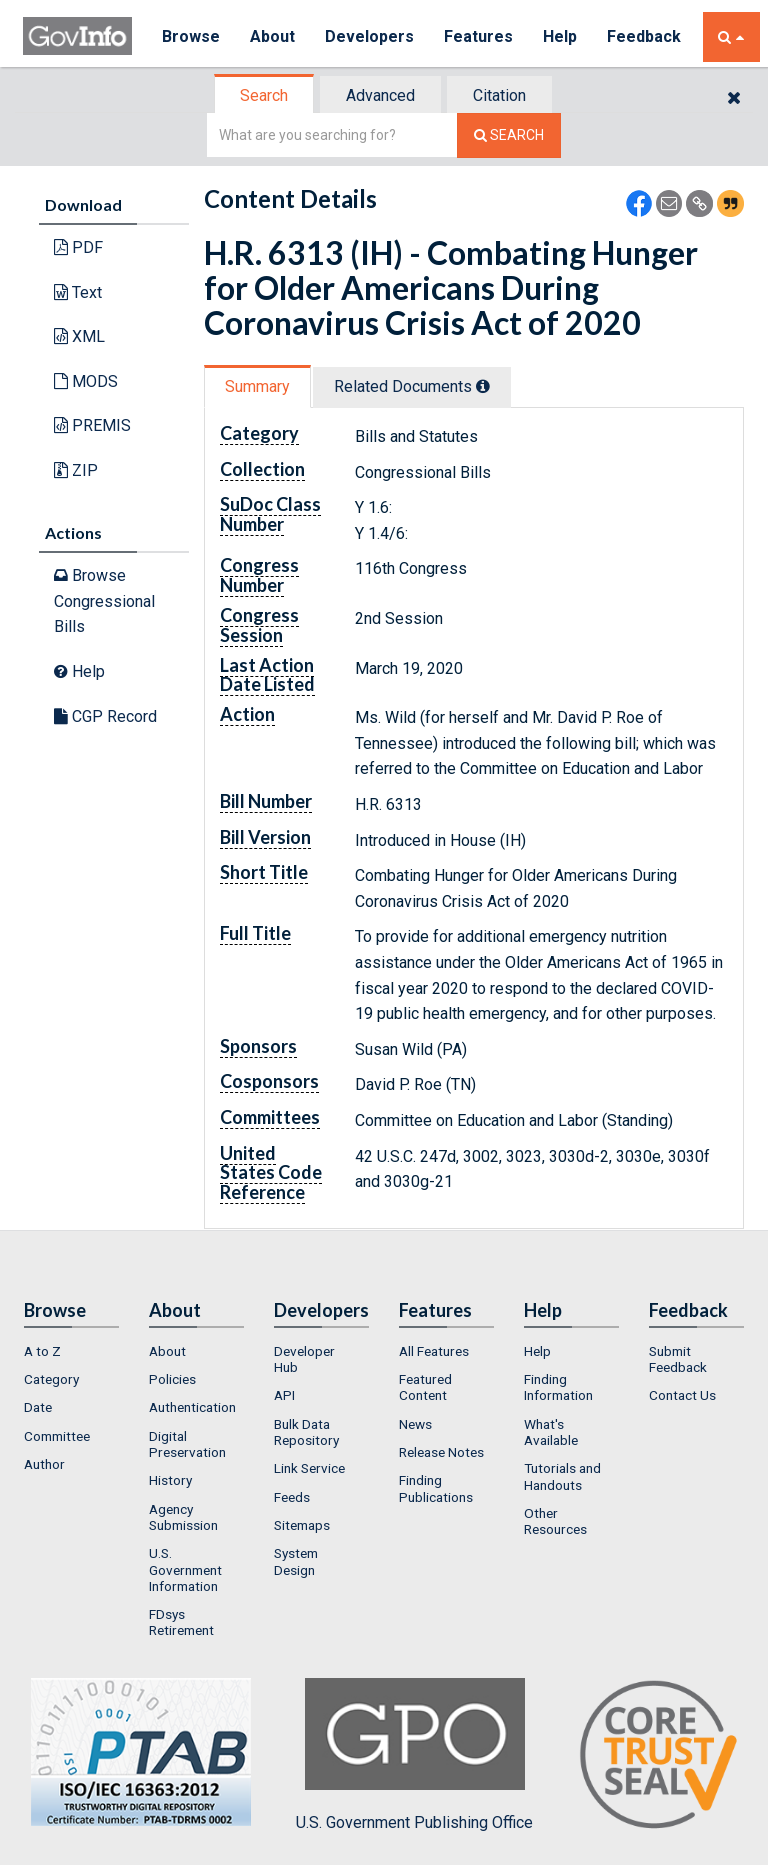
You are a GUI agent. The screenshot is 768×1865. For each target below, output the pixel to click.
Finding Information (558, 1387)
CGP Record (105, 716)
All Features (434, 1351)
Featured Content (425, 1387)
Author (44, 1464)
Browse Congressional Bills (104, 601)
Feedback (644, 36)
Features (478, 36)
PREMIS (92, 425)
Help (560, 36)
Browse (191, 36)
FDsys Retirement (181, 1622)
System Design (296, 1561)
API (284, 1395)
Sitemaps (302, 1525)
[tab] (265, 95)
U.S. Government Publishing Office (414, 1755)
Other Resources (555, 1521)
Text (78, 292)
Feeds (292, 1497)
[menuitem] (71, 1351)
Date (38, 1407)
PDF (78, 247)
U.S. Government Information (185, 1569)
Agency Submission (183, 1517)
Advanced (380, 95)
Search (264, 95)
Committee (57, 1436)
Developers (369, 36)
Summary (257, 386)
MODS (86, 381)
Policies (172, 1379)
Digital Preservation (187, 1444)
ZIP (76, 470)
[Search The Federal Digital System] (509, 135)
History (170, 1480)
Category (51, 1379)
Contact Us (682, 1395)
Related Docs (412, 386)
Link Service (309, 1468)
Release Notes (441, 1452)
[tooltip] (483, 386)
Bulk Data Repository (306, 1432)
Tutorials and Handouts (562, 1476)
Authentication (192, 1407)
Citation (499, 95)
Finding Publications (436, 1488)
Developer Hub (304, 1359)
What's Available (551, 1432)
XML (79, 336)
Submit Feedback (678, 1359)
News (415, 1424)
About (272, 36)
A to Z (42, 1351)
